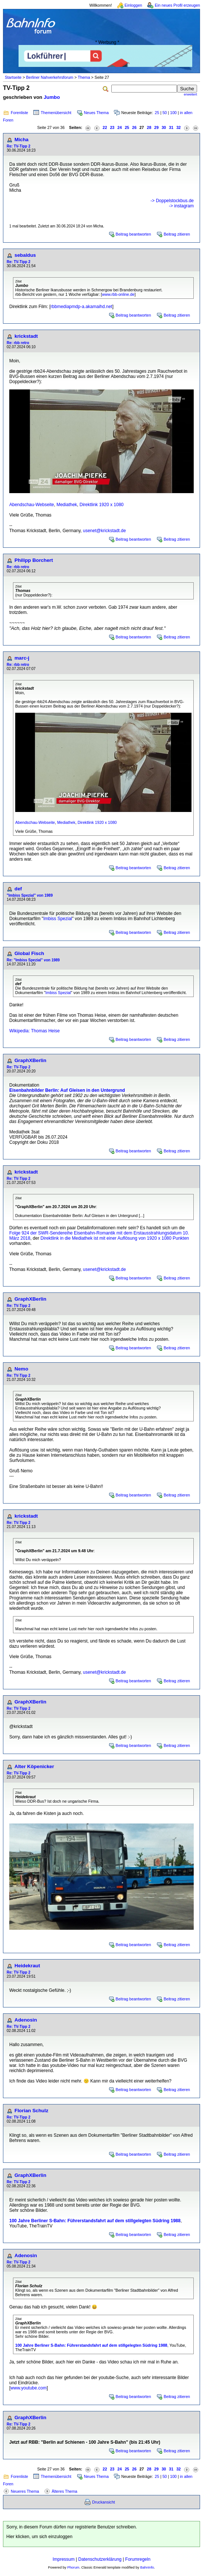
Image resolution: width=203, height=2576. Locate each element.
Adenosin (25, 2020)
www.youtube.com (28, 2388)
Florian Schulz (31, 2110)
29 (156, 127)
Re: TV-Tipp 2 (18, 146)
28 (149, 127)
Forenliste (19, 112)
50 (165, 112)
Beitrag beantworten (133, 234)
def (18, 888)
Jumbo (52, 97)
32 (178, 127)
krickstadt (26, 336)
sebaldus (25, 255)
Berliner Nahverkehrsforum (49, 77)
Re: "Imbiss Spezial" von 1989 (33, 960)
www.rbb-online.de (118, 294)
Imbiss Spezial (57, 918)
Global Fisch (29, 953)
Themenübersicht (56, 112)
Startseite (13, 77)
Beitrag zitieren (177, 234)
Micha (21, 139)
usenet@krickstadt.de (104, 530)
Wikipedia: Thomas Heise (34, 1030)
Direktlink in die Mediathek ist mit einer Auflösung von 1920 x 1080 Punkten (114, 1238)
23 (112, 127)
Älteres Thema (64, 2491)
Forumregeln (137, 2559)
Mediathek (66, 504)
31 (171, 127)
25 (157, 112)
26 (134, 127)
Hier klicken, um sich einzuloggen (39, 2536)
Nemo (21, 1369)
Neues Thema (96, 112)
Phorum (73, 2567)
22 (105, 127)
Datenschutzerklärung (100, 2559)
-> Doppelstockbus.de (172, 200)
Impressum (64, 2559)
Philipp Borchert (33, 560)
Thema (84, 77)
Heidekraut (27, 1965)
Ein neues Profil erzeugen (177, 5)
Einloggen (133, 5)
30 (163, 127)
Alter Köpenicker (34, 1766)
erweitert (190, 94)
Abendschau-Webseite (31, 504)
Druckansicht (103, 2502)
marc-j (21, 658)
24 (119, 127)
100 (173, 112)
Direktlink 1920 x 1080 (101, 504)
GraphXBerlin (30, 1060)
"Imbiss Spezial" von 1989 (30, 895)
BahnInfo (147, 2567)
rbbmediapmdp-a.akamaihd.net (81, 306)
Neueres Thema (25, 2491)
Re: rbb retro (18, 343)
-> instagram (181, 205)
